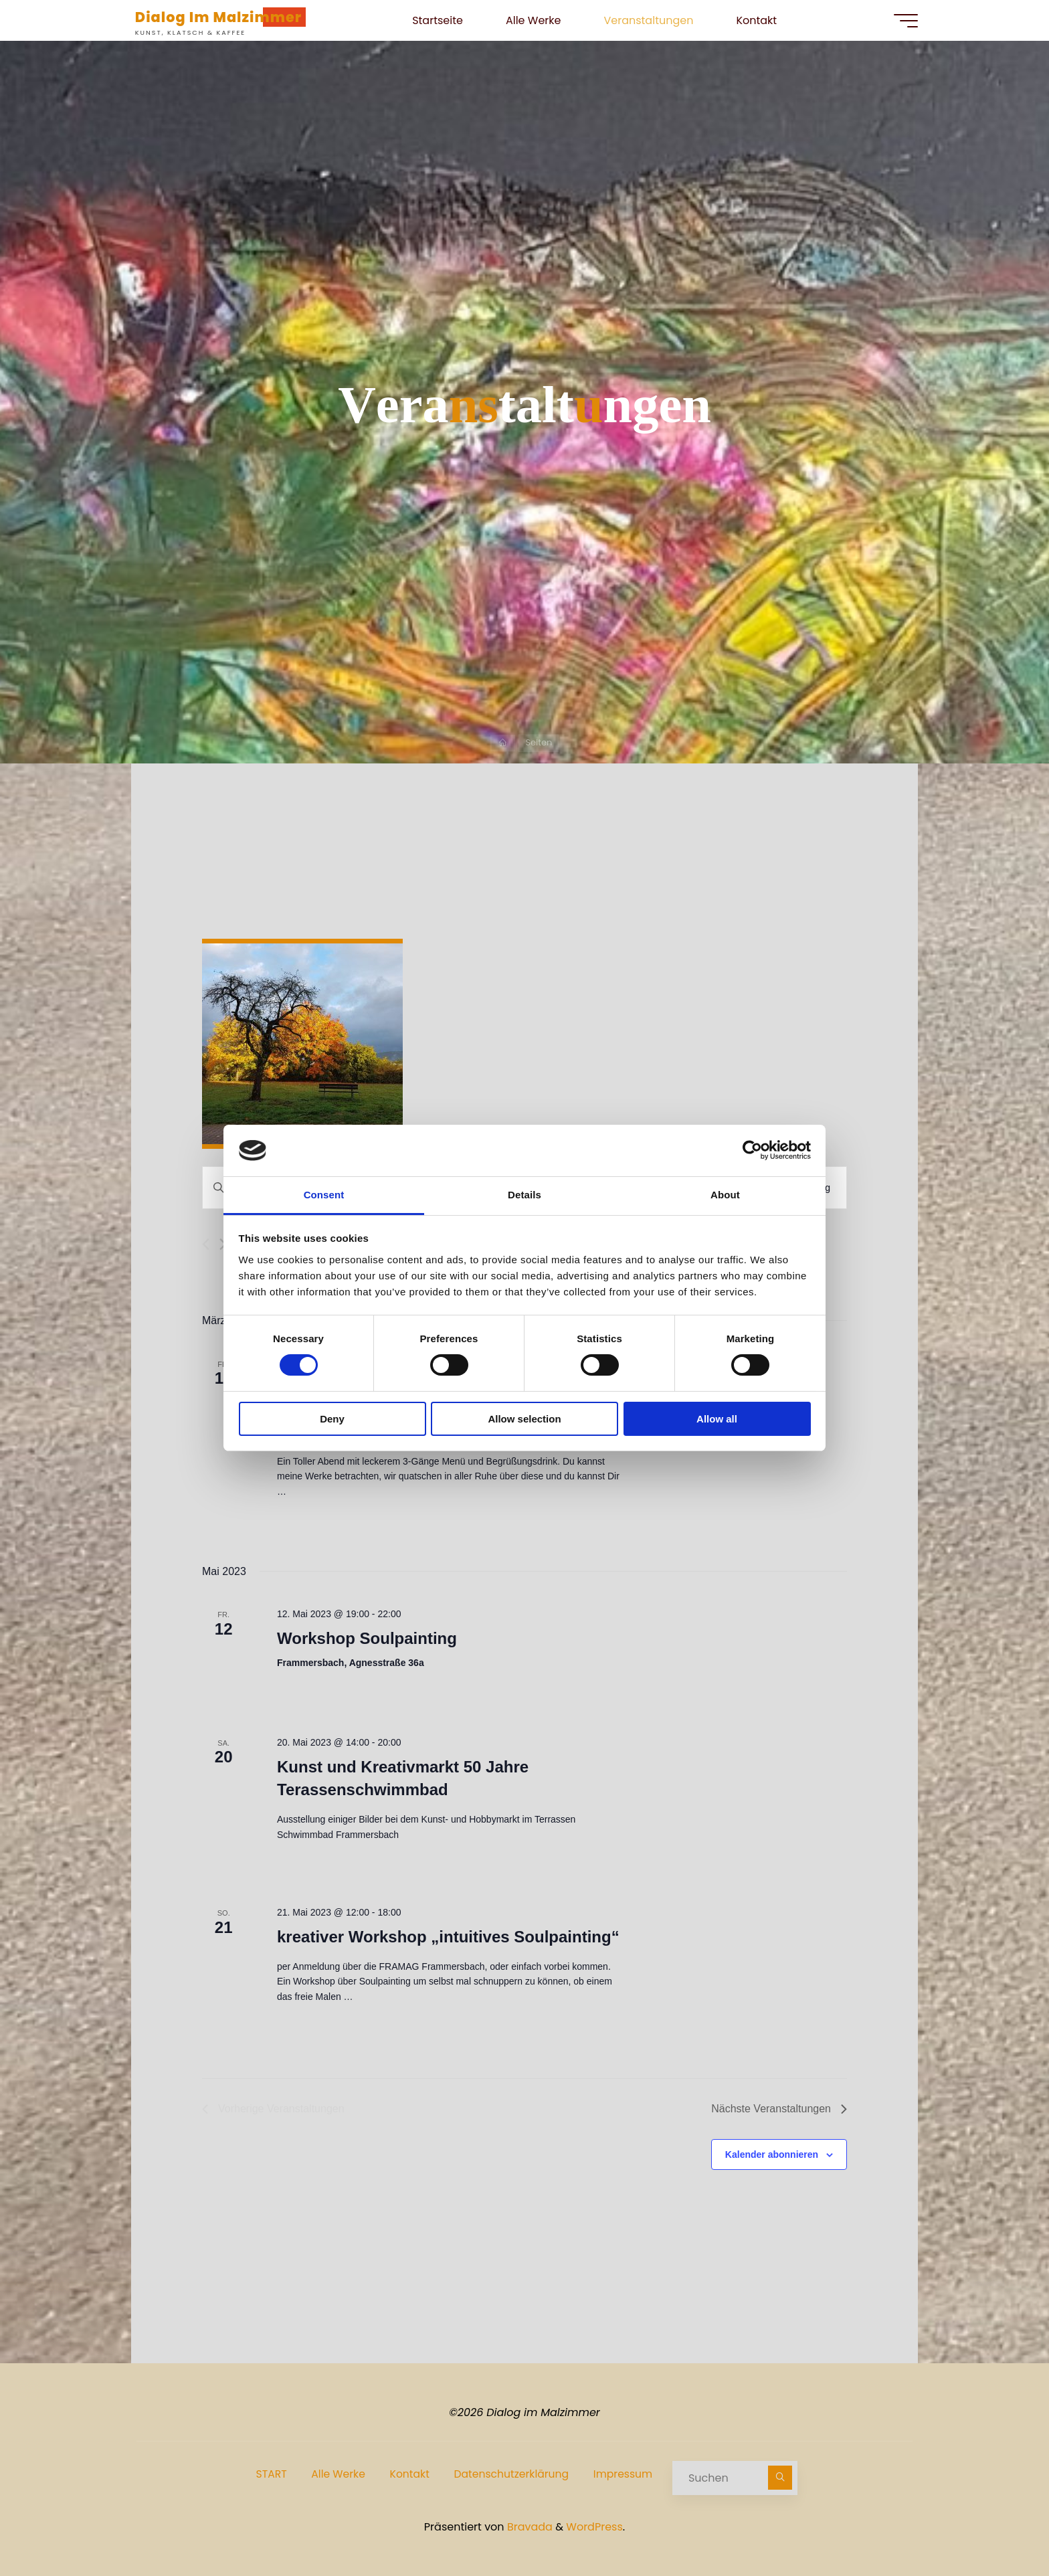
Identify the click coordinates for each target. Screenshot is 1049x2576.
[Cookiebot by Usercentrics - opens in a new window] (752, 1150)
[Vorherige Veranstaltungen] (205, 1245)
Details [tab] (524, 1194)
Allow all (716, 1418)
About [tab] (725, 1194)
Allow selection (524, 1418)
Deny (332, 1418)
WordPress (594, 2525)
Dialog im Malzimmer (223, 17)
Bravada (528, 2525)
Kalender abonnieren (771, 2155)
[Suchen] (786, 2478)
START (265, 2475)
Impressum (625, 2475)
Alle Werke (334, 2475)
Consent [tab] (324, 1194)
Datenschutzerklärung (511, 2475)
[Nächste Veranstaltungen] (779, 2110)
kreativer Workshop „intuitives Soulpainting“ (448, 1938)
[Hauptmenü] (900, 20)
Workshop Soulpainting (367, 1640)
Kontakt (407, 2475)
